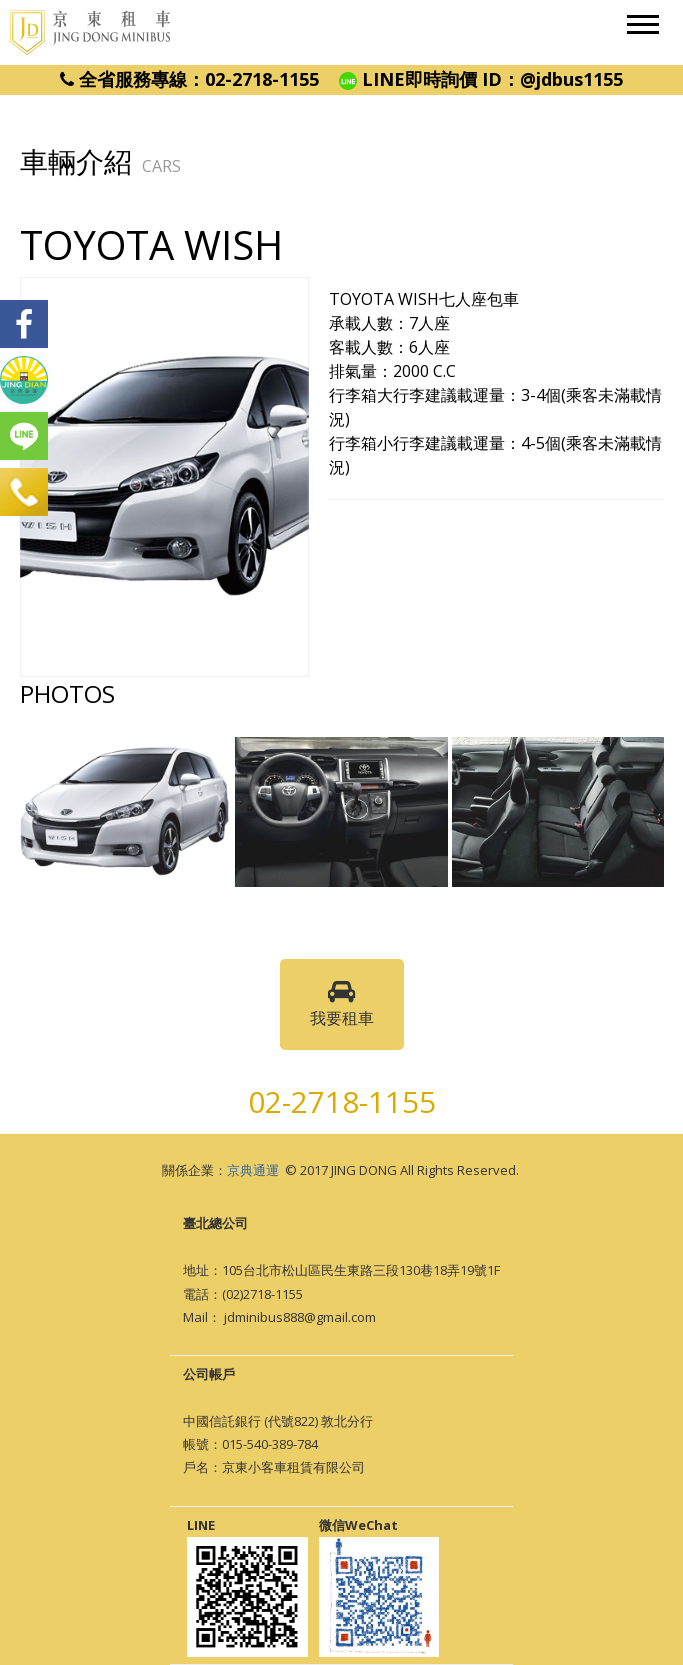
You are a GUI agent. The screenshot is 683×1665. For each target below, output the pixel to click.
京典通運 (253, 1170)
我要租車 (342, 1004)
